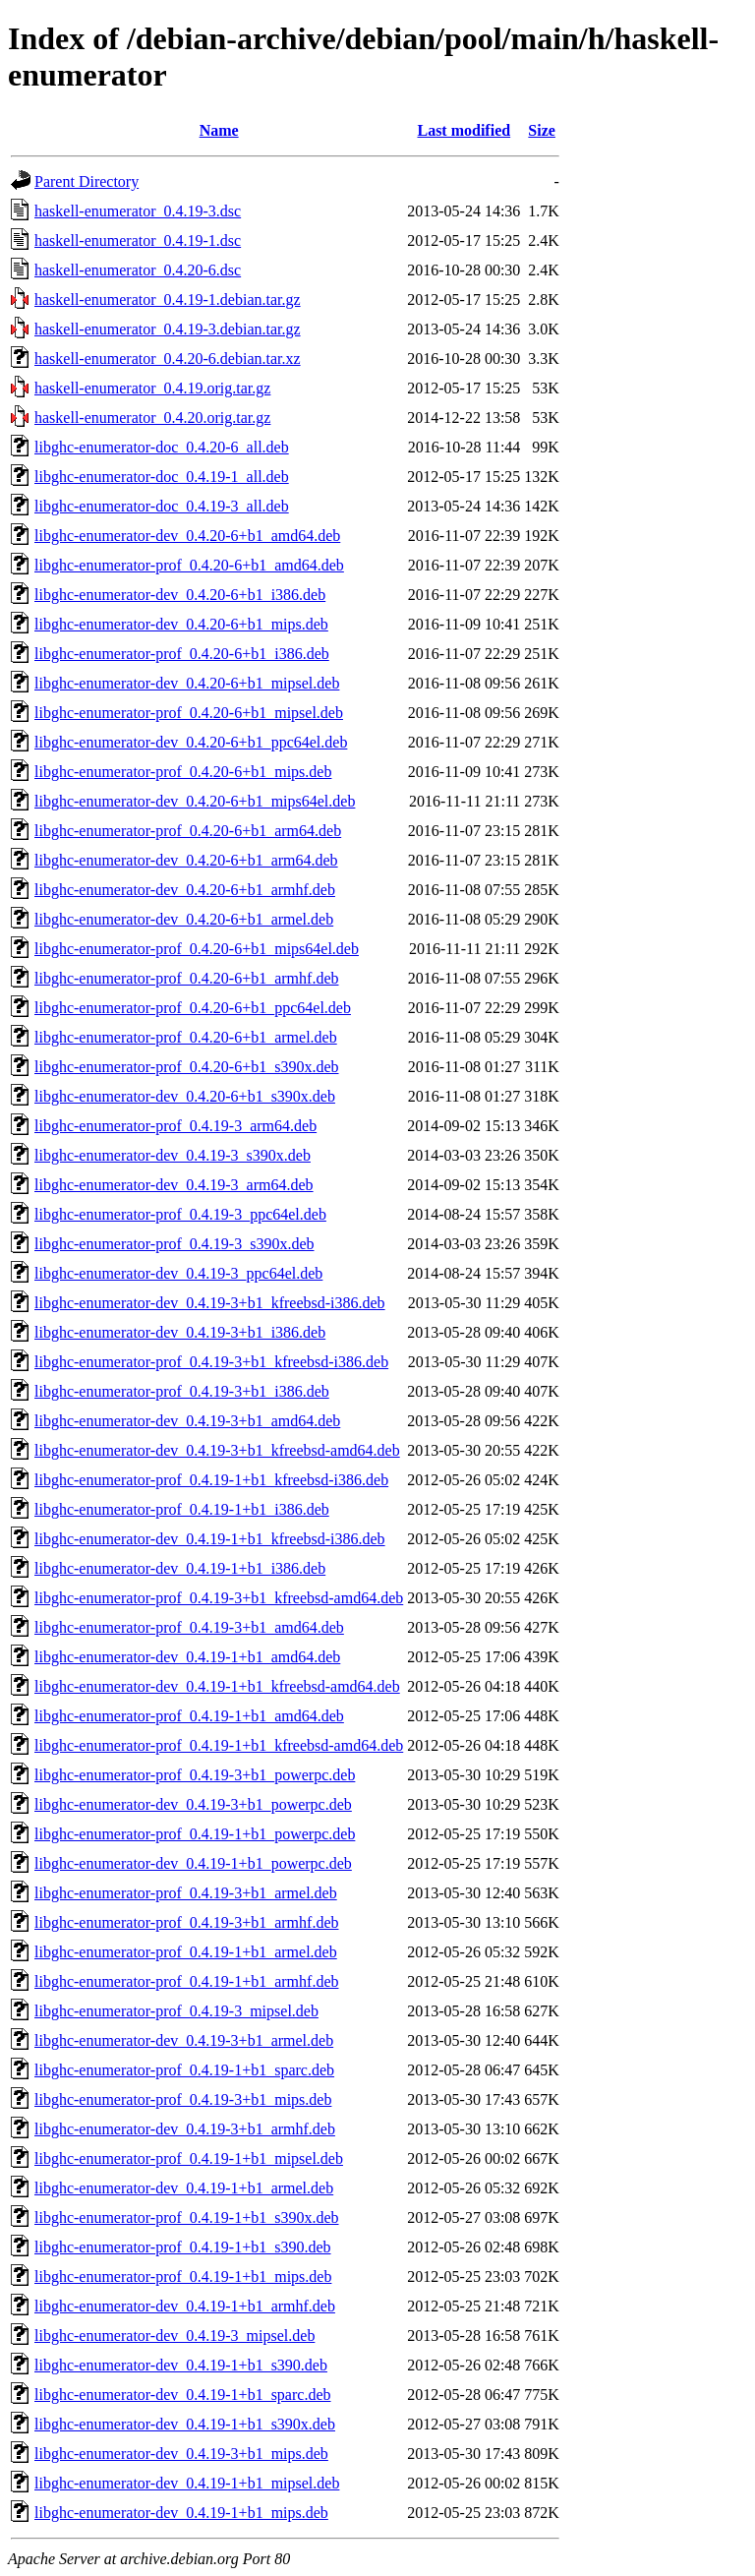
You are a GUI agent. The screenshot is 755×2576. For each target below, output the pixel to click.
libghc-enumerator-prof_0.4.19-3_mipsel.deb (176, 2011)
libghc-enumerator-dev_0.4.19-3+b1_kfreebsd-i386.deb (209, 1302)
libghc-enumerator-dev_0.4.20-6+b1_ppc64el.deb (190, 742)
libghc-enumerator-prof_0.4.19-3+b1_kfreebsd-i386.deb (211, 1361)
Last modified (463, 130)
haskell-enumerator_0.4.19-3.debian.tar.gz (167, 329)
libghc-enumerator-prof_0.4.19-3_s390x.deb (174, 1243)
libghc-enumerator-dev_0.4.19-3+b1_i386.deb (179, 1332)
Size (541, 130)
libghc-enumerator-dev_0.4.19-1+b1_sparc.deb (182, 2394)
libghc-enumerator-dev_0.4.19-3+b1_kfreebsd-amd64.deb (217, 1450)
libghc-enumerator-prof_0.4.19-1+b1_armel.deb (185, 1952)
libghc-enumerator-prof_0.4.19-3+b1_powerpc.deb (194, 1775)
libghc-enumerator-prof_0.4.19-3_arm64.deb (175, 1125)
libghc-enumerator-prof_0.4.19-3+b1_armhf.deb (186, 1922)
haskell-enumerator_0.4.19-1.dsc (137, 240)
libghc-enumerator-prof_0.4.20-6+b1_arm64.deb (187, 830)
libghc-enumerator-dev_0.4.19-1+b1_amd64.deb (187, 1656)
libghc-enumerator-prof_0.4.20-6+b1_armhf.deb (186, 978)
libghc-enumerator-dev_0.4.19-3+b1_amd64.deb (187, 1420)
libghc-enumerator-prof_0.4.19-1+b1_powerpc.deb (194, 1834)
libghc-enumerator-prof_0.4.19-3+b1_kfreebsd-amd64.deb (218, 1597)
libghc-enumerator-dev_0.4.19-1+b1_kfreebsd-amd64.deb (217, 1686)
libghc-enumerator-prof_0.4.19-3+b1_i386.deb (181, 1391)
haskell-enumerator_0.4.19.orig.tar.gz (152, 388)
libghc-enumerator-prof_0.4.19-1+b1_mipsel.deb (188, 2158)
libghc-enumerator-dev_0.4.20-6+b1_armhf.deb (184, 889)
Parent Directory (86, 181)
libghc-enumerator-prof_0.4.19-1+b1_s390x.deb (186, 2217)
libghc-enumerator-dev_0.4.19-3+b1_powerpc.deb (193, 1804)
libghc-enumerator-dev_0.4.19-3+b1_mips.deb (181, 2453)
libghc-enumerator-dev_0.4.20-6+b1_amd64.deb (187, 535)
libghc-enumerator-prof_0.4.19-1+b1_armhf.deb (186, 1981)
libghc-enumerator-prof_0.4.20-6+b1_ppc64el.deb (192, 1007)
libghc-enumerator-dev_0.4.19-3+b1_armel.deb (183, 2040)
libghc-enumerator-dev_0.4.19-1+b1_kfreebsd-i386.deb (209, 1538)
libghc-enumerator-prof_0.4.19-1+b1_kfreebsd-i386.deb (211, 1479)
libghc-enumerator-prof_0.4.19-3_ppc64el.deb (180, 1214)
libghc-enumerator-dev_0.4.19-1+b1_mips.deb (181, 2512)
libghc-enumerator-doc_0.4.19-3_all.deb (161, 506)
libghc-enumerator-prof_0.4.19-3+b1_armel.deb (185, 1893)
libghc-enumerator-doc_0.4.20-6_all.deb (161, 447)
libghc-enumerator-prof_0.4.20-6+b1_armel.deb (185, 1037)
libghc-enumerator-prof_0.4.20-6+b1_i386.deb (181, 653)
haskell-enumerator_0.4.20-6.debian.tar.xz (167, 358)
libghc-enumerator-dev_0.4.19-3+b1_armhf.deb (184, 2129)
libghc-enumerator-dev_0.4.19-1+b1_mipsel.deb (186, 2483)
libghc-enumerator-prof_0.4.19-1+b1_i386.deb (181, 1509)
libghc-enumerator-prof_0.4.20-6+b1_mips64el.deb (196, 948)
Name (219, 130)
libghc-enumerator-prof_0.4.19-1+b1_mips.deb (182, 2276)
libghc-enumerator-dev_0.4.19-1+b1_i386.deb (179, 1568)
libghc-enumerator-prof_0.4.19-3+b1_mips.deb (182, 2099)
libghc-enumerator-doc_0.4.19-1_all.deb (161, 476)
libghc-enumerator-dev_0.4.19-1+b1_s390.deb (180, 2365)
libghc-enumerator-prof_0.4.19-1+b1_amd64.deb (189, 1715)
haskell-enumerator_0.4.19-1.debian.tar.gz (167, 299)
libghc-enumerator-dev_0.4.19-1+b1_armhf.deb (184, 2306)
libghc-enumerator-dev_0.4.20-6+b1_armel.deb (183, 919)
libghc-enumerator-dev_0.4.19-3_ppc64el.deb (178, 1273)
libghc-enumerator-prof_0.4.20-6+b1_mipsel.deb (188, 712)
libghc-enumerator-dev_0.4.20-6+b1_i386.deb (179, 594)
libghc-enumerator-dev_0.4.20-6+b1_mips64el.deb (194, 801)
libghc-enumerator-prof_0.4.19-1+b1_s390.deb (182, 2247)
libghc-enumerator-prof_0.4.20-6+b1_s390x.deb (186, 1066)
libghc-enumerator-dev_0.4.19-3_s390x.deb (172, 1155)
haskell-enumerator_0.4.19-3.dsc (137, 211)
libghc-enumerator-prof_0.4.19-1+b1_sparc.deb (184, 2070)
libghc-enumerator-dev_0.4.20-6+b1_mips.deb (181, 624)
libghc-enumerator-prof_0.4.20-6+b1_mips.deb (182, 771)
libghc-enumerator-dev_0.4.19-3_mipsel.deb (174, 2335)
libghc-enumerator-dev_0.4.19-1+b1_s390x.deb (184, 2424)
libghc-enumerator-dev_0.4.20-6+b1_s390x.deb (184, 1096)
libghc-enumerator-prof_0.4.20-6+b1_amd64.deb (189, 565)
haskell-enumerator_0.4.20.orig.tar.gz (152, 417)
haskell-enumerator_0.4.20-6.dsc (137, 270)
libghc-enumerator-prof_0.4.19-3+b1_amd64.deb (189, 1627)
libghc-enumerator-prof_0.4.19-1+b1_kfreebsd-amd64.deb (218, 1745)
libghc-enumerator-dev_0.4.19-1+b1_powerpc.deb (193, 1863)
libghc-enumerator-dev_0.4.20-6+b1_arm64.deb (186, 860)
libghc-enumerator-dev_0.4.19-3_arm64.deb (174, 1184)
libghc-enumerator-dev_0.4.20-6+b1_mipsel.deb (186, 683)
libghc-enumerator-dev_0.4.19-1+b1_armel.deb (183, 2188)
